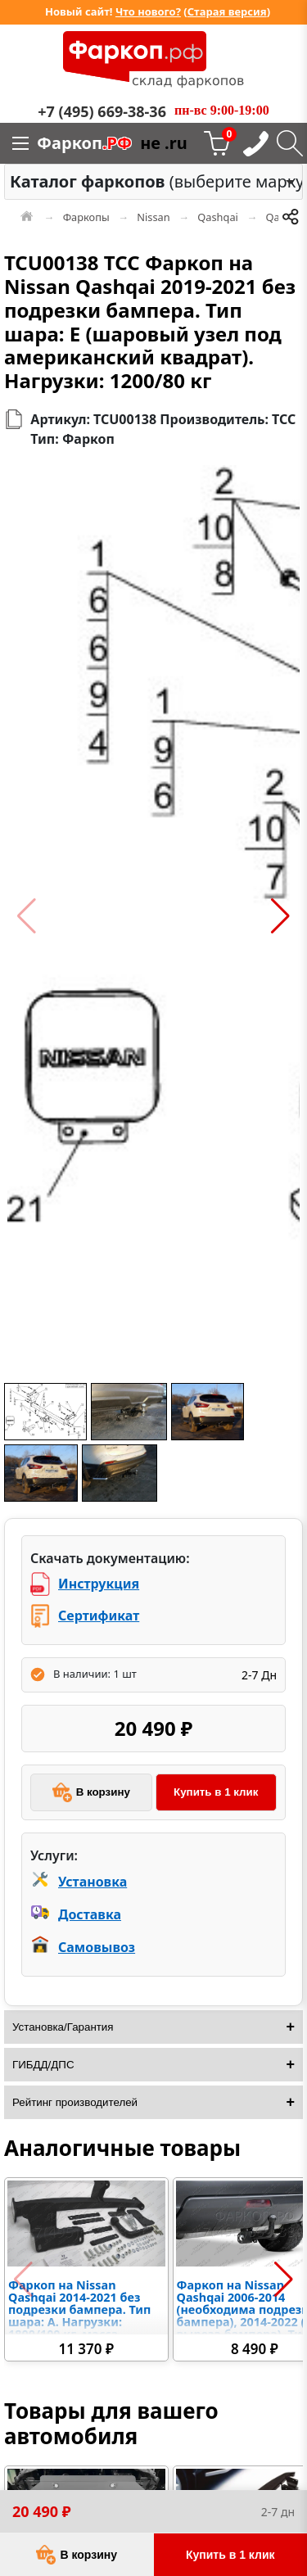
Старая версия (227, 11)
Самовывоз (96, 1947)
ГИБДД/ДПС (43, 2065)
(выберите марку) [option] (149, 181)
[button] (27, 916)
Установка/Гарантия (63, 2027)
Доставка (89, 1914)
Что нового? (148, 11)
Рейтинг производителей (75, 2102)
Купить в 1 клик (216, 1792)
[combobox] (153, 182)
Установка (92, 1882)
